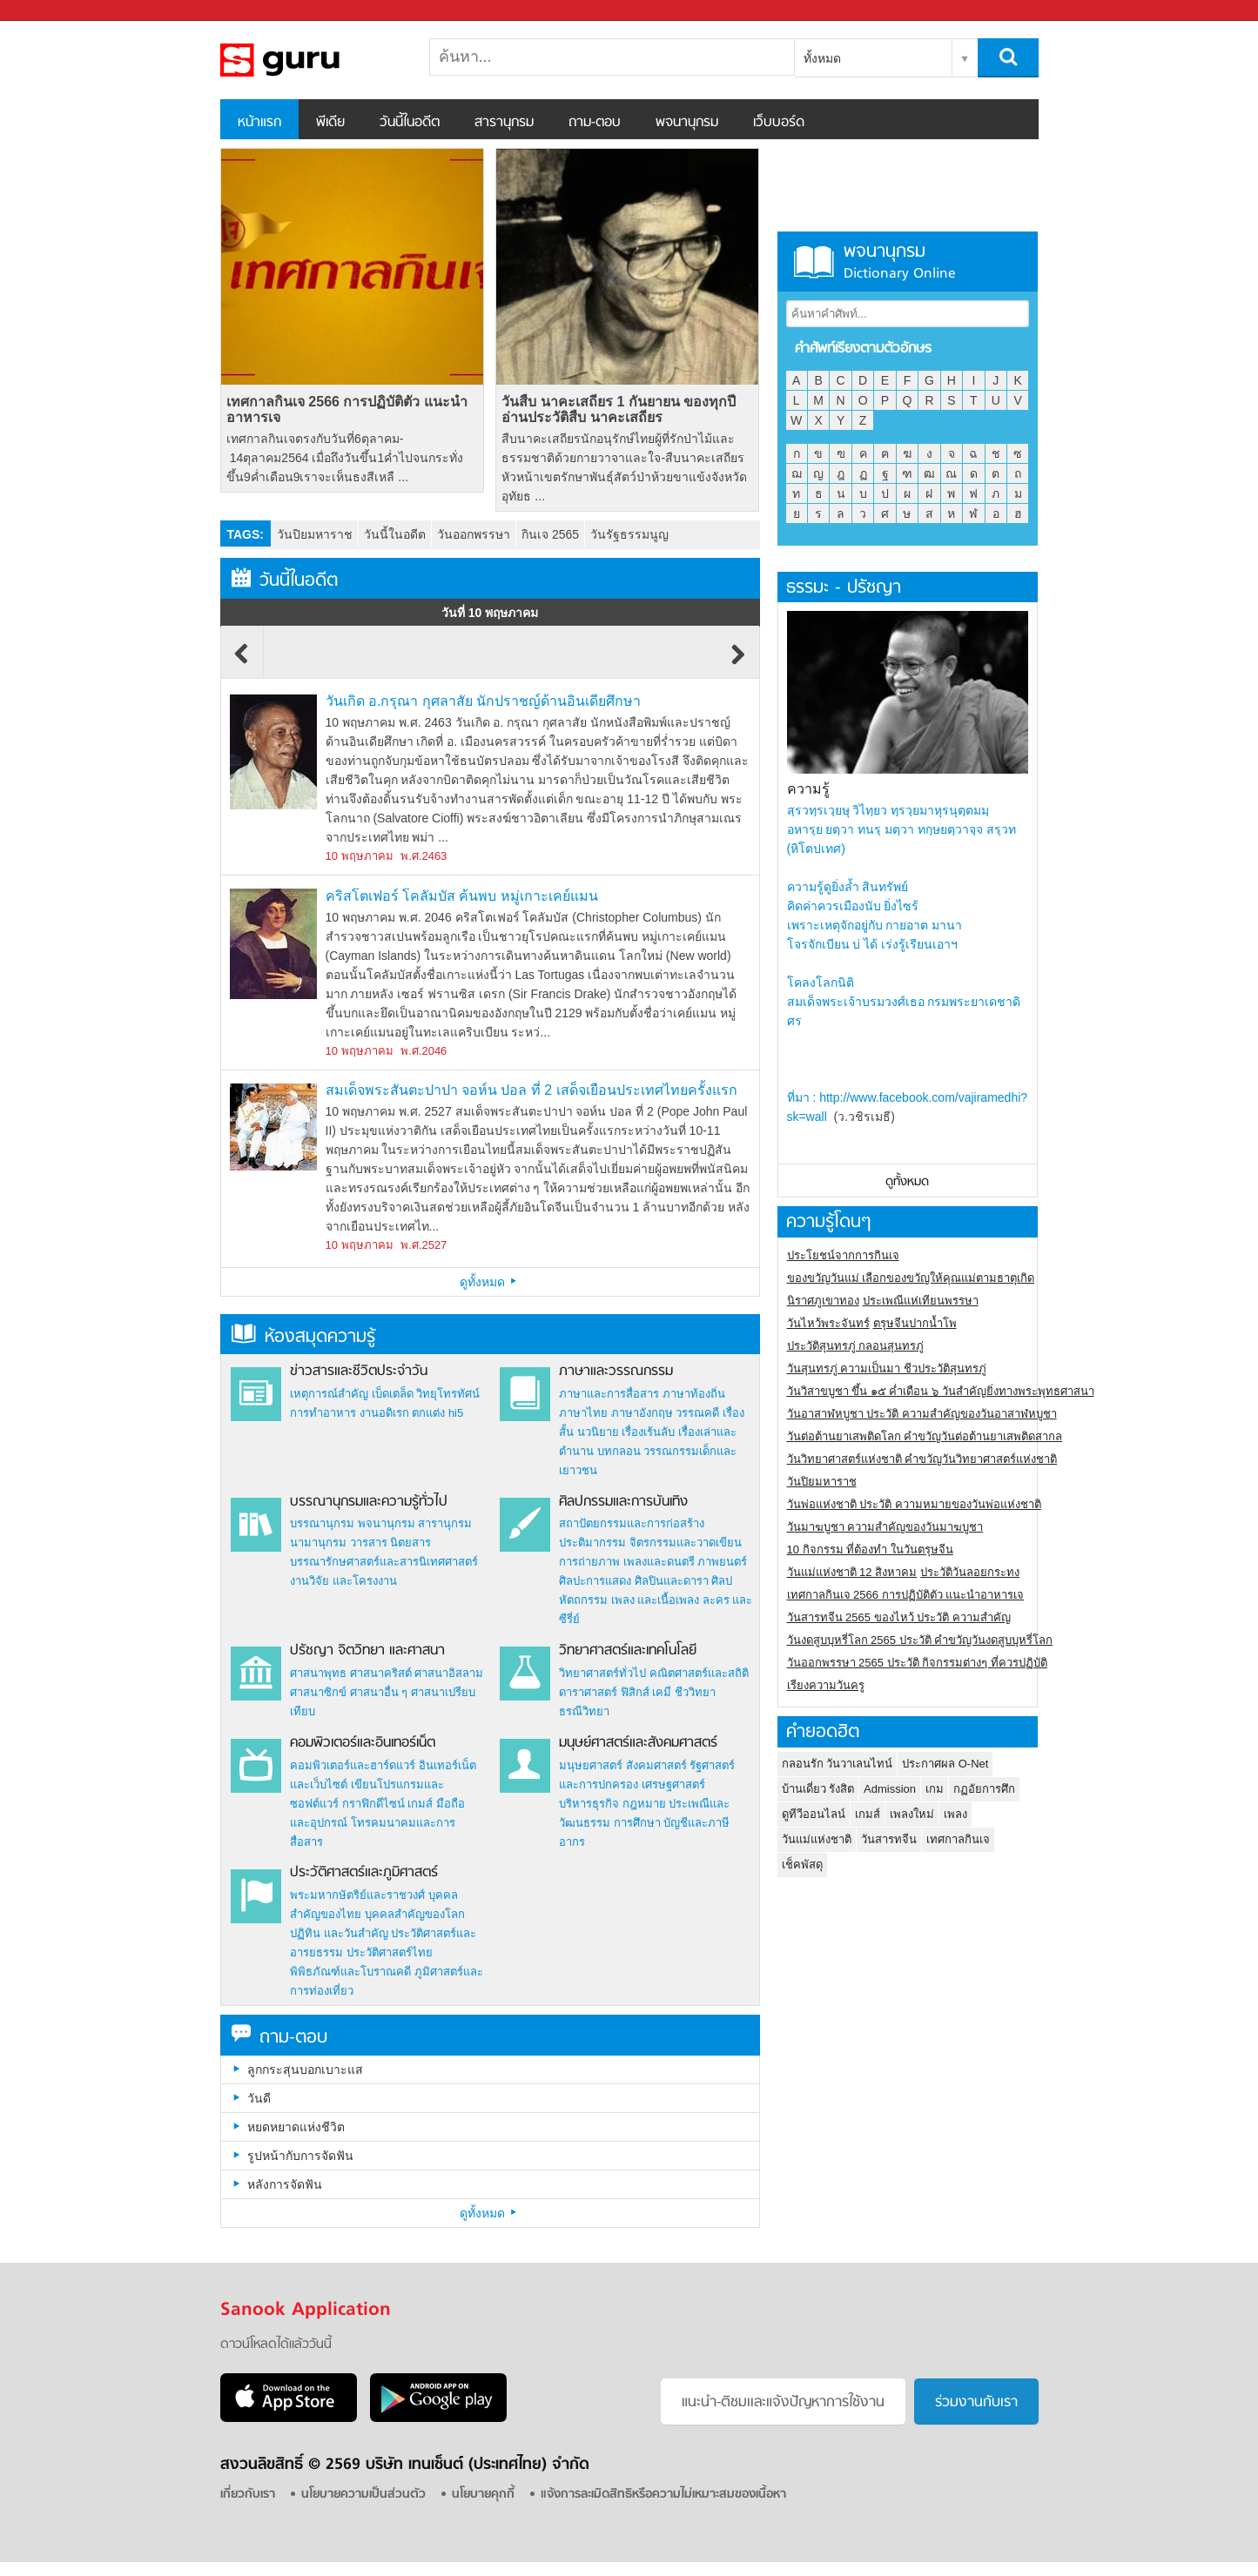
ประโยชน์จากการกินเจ (843, 1255)
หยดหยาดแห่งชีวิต (296, 2127)
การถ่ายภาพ (589, 1561)
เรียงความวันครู (825, 1685)
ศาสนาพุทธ (318, 1673)
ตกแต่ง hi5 (437, 1412)
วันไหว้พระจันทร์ (828, 1323)
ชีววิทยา (695, 1692)
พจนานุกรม (687, 122)
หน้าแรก (259, 122)
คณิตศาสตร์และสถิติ (699, 1673)
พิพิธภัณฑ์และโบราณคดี (350, 1971)
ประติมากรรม (592, 1542)
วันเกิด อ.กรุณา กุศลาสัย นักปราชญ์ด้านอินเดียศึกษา (484, 701)
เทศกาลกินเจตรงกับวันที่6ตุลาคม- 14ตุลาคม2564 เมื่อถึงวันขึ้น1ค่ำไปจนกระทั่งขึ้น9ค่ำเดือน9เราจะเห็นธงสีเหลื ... (344, 458)
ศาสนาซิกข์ (318, 1692)
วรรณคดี (697, 1412)
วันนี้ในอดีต (410, 122)
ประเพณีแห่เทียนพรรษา (921, 1300)
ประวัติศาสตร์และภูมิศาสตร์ (364, 1873)
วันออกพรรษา (473, 534)
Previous (242, 662)
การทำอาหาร (323, 1412)
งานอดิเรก (384, 1412)
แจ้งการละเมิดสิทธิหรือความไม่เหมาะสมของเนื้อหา (663, 2495)
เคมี (661, 1692)
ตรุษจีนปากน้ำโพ (915, 1323)
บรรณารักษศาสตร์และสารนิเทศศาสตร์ (384, 1561)
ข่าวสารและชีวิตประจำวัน (358, 1371)
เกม (934, 1788)
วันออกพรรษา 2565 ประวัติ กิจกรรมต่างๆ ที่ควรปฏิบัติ (917, 1662)
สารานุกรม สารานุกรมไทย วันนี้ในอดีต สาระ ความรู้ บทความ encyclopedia (311, 60)
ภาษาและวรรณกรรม (616, 1371)
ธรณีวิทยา (584, 1711)
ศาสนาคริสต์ (381, 1673)
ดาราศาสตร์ (588, 1692)
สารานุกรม (504, 122)
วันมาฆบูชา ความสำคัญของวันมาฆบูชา (885, 1526)
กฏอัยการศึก (984, 1788)
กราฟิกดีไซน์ (373, 1803)
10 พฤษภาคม (360, 855)
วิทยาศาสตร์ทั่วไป (602, 1673)
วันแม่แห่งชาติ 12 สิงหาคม (852, 1572)
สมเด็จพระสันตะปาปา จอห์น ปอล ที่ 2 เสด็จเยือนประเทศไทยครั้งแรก (531, 1090)
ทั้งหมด (822, 58)
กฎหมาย (644, 1803)
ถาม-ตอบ (594, 122)
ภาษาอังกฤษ (642, 1412)
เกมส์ (420, 1803)
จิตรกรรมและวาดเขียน (685, 1542)
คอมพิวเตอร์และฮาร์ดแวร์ (352, 1765)
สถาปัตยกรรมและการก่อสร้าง (631, 1523)
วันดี (259, 2098)
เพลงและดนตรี (659, 1561)
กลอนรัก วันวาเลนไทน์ (837, 1763)
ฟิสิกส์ (635, 1692)
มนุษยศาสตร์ (590, 1765)
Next (738, 662)
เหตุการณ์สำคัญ (329, 1393)
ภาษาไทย (583, 1412)
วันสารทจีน (889, 1839)
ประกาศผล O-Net (945, 1763)
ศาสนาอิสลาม (448, 1673)
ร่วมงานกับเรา (976, 2403)
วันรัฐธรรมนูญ (629, 534)
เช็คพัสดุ (802, 1864)
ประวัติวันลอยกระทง (969, 1572)
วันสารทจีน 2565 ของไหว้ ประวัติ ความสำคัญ (899, 1617)
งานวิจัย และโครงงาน (343, 1580)
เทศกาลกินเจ (958, 1839)
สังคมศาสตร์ (656, 1765)
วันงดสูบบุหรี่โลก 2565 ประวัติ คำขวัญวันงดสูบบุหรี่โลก (920, 1640)
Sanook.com (52, 11)
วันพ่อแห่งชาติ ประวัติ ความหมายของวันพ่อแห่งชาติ (914, 1504)
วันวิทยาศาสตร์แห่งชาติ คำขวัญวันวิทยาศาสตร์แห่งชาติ (922, 1459)
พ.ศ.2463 (423, 855)
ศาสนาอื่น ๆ (379, 1692)
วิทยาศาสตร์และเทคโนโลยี (627, 1651)
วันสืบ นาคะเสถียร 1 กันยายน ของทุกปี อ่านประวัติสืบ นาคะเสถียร (618, 409)
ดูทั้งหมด (490, 1282)
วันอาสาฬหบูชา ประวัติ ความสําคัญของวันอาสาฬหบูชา (922, 1413)
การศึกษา (637, 1822)
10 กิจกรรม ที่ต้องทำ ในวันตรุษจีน (870, 1549)
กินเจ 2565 (550, 534)
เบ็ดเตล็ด (393, 1393)
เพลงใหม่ (912, 1814)
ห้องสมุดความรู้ (303, 1337)
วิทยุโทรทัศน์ (448, 1393)
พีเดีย (330, 122)
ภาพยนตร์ (722, 1561)
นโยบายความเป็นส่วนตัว (363, 2495)
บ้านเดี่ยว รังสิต (818, 1788)
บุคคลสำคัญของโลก (415, 1914)
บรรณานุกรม (322, 1523)
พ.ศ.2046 (423, 1050)
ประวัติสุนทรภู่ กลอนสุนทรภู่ (856, 1345)
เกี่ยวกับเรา (247, 2495)
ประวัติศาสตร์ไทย (389, 1952)
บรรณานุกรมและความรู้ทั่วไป (368, 1502)
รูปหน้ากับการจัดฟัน (300, 2156)
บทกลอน (619, 1451)
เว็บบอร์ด (778, 122)
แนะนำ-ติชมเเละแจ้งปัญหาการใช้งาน (783, 2403)
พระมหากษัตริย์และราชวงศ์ (357, 1895)
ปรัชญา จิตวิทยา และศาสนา (367, 1651)
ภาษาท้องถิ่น (694, 1393)
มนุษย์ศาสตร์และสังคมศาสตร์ (638, 1743)
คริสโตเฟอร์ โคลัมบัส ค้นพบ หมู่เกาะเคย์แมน (462, 896)
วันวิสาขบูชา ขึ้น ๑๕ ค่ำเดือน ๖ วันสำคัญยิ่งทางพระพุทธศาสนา (940, 1391)
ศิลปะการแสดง (595, 1580)
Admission (890, 1788)
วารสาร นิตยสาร (391, 1542)
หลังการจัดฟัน (284, 2184)
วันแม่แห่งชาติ (816, 1839)
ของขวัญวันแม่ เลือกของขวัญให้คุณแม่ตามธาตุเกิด (911, 1278)
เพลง (955, 1814)
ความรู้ (808, 789)
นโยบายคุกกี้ (483, 2495)
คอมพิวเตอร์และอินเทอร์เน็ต (362, 1743)
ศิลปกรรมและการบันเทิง (623, 1502)
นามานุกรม (318, 1542)
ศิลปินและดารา (672, 1580)
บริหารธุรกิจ (589, 1803)
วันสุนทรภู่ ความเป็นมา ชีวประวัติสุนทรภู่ (886, 1368)
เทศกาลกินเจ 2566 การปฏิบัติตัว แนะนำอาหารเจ (347, 409)
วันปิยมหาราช (315, 534)
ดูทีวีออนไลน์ (813, 1814)
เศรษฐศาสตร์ (673, 1784)
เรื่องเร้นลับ (648, 1432)
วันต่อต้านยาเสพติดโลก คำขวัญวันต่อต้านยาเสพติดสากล (925, 1436)
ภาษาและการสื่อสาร (609, 1393)
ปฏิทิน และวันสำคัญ (339, 1933)
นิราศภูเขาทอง (823, 1300)
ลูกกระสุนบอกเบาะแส (305, 2069)
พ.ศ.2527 (423, 1244)
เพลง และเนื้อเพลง (655, 1600)
